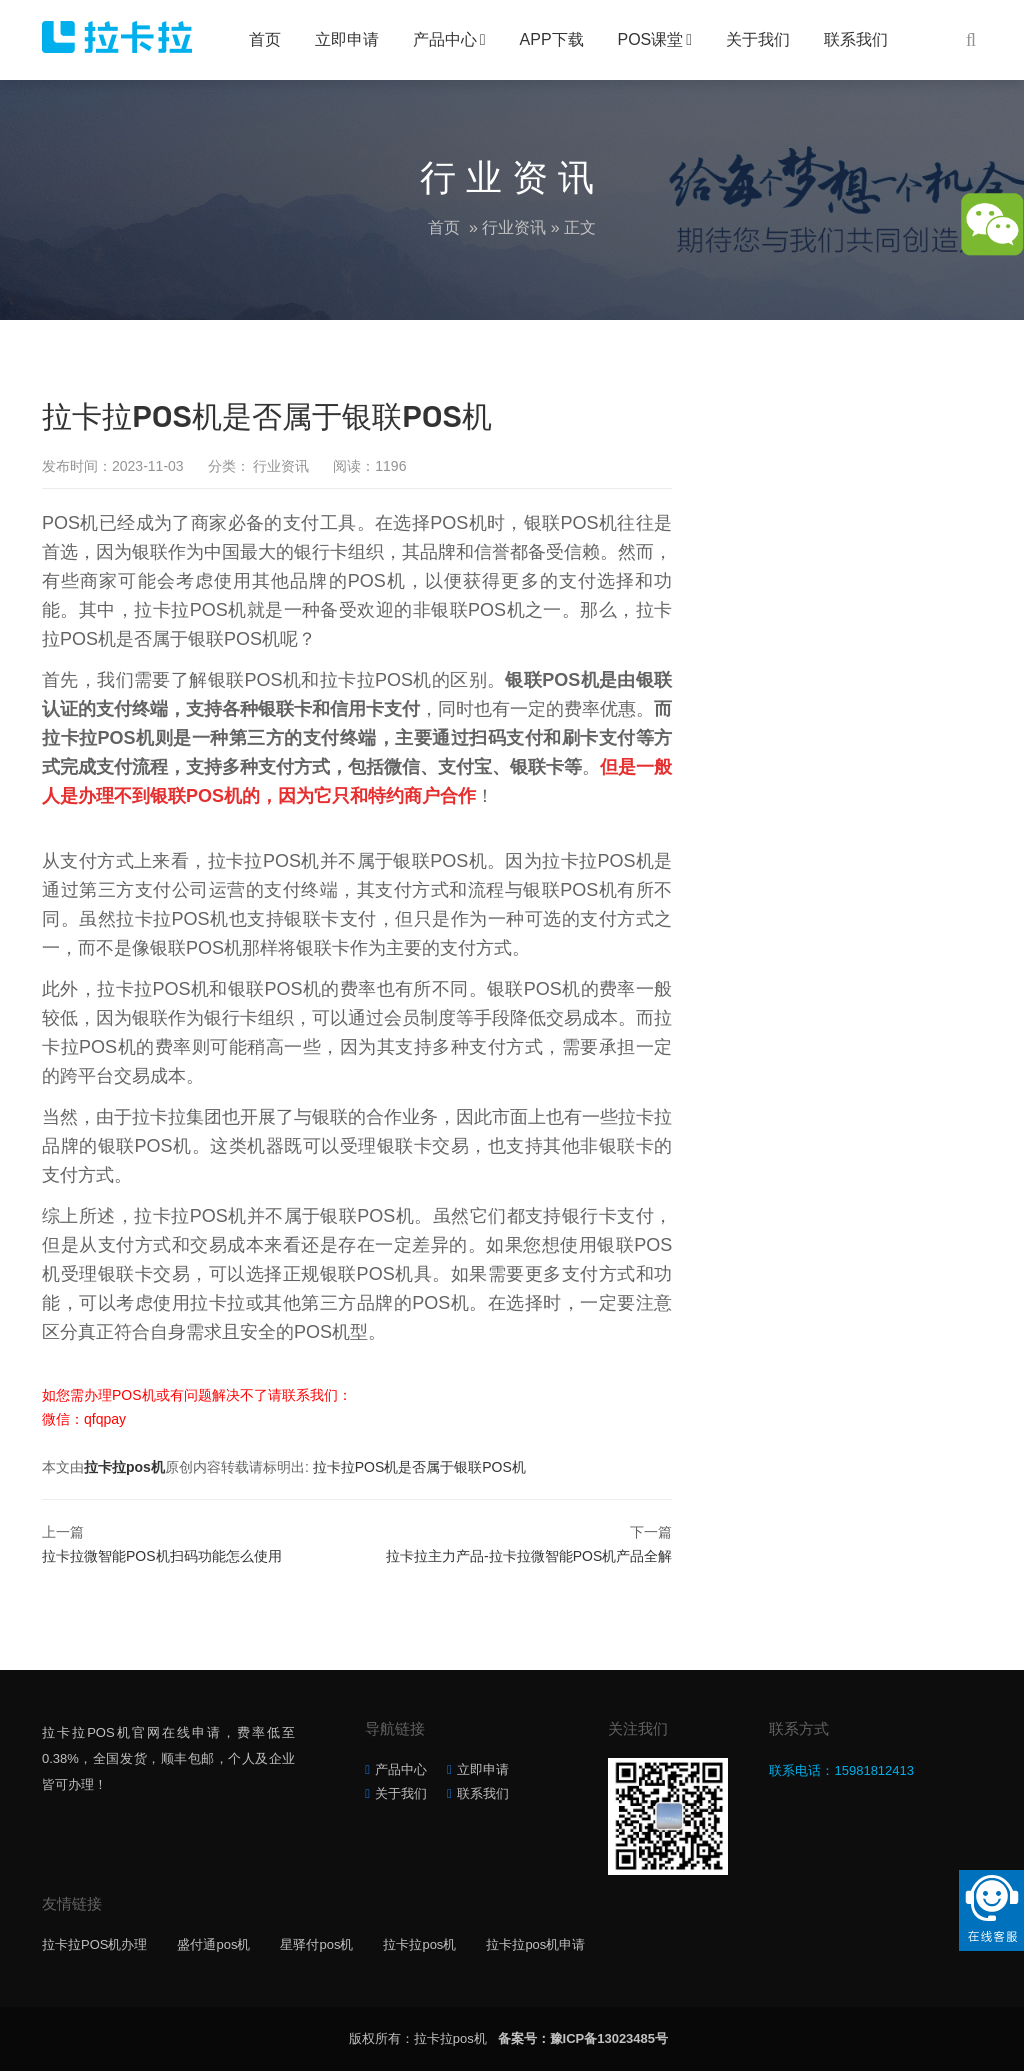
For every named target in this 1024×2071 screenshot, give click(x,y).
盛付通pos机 (213, 1944)
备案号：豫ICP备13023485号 (583, 2038)
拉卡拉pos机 (124, 1467)
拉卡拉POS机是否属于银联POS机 (419, 1467)
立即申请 (347, 39)
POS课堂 (651, 39)
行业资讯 (514, 227)
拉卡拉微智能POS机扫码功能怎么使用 (162, 1556)
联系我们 (856, 39)
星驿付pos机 (316, 1944)
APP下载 (552, 39)
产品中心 (445, 39)
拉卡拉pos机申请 (535, 1944)
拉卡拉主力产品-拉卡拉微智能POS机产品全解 (529, 1556)
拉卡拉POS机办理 (94, 1944)
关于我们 (758, 39)
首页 (265, 39)
